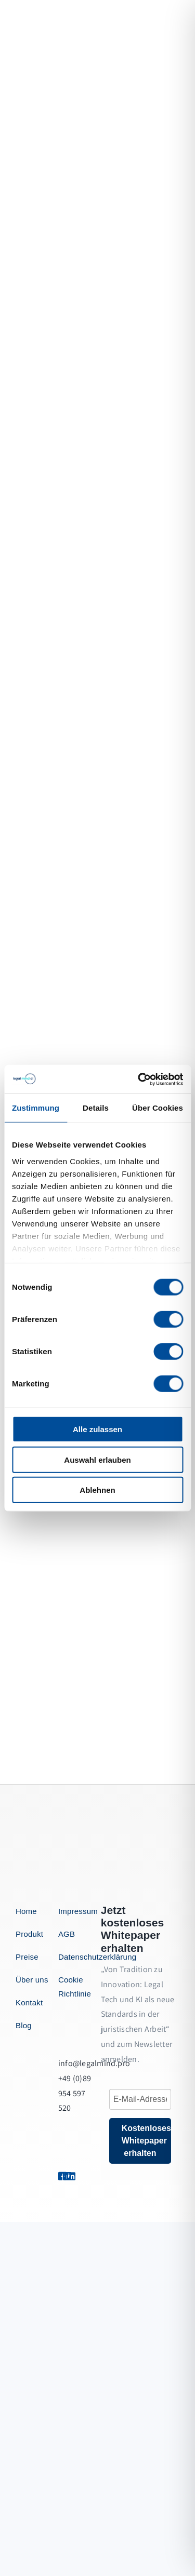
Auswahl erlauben (97, 1459)
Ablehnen (97, 1490)
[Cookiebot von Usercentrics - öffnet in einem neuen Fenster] (139, 1079)
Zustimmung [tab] (35, 1107)
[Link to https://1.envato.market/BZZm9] (70, 2176)
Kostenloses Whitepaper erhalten (146, 2140)
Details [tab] (96, 1107)
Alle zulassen (97, 1429)
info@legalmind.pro (94, 2063)
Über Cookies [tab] (157, 1107)
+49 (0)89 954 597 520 (74, 2093)
